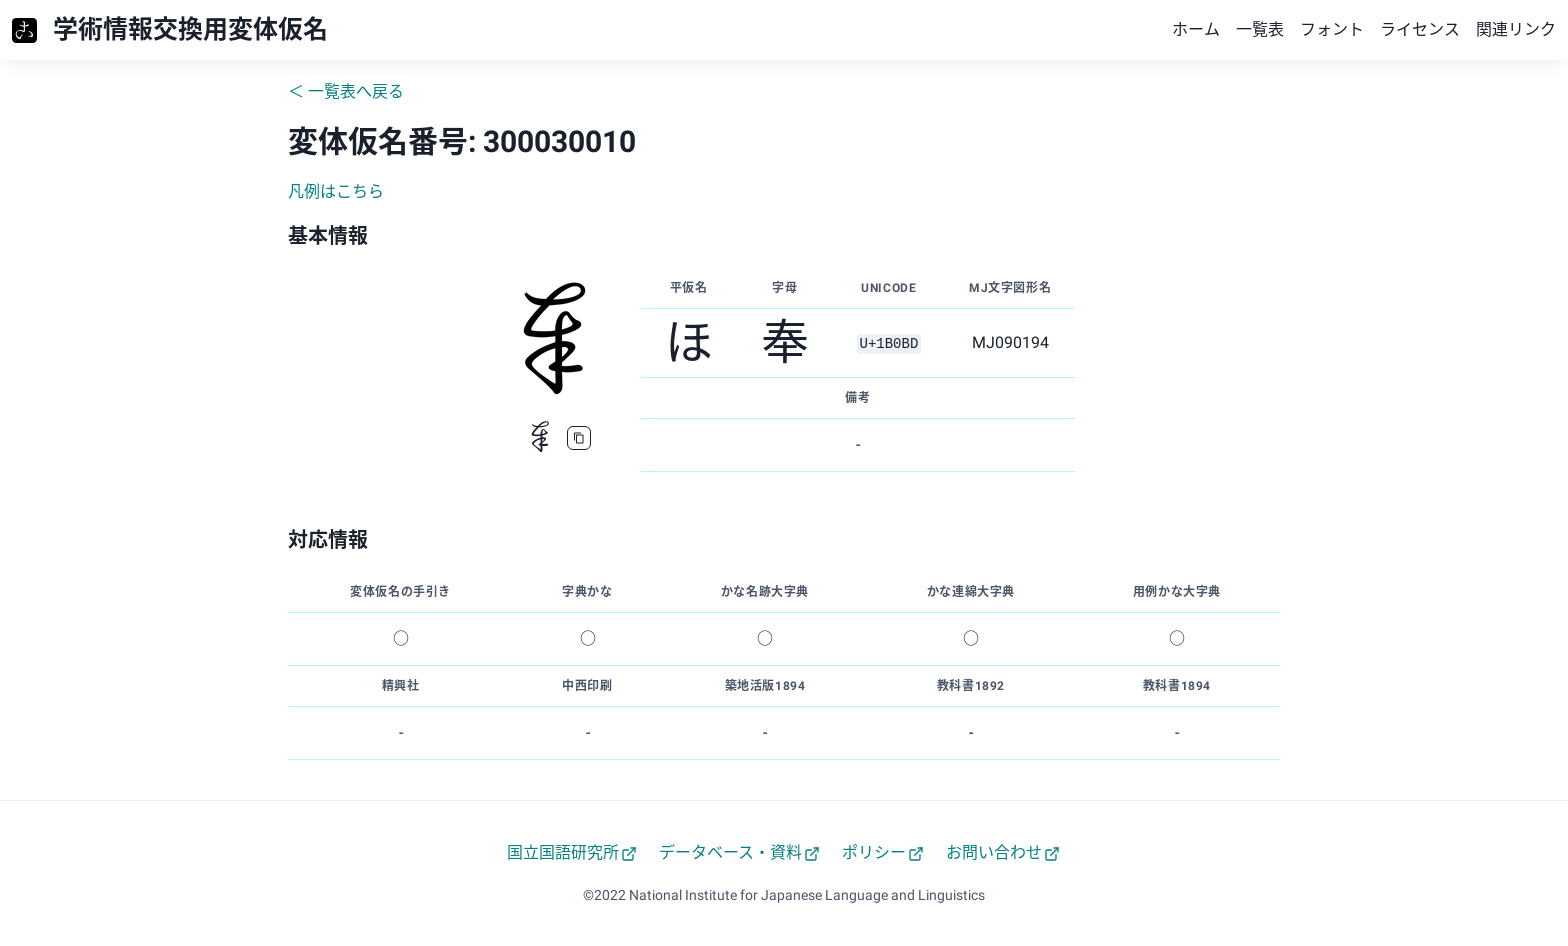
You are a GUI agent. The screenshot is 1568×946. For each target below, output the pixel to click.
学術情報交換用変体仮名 (190, 29)
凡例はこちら (336, 191)
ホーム (1196, 29)
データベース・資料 (739, 852)
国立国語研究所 (572, 852)
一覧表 (1260, 29)
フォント (1332, 29)
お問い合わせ (1003, 852)
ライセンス (1420, 29)
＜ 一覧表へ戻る (346, 91)
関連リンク (1516, 29)
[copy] (579, 438)
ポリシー (883, 852)
